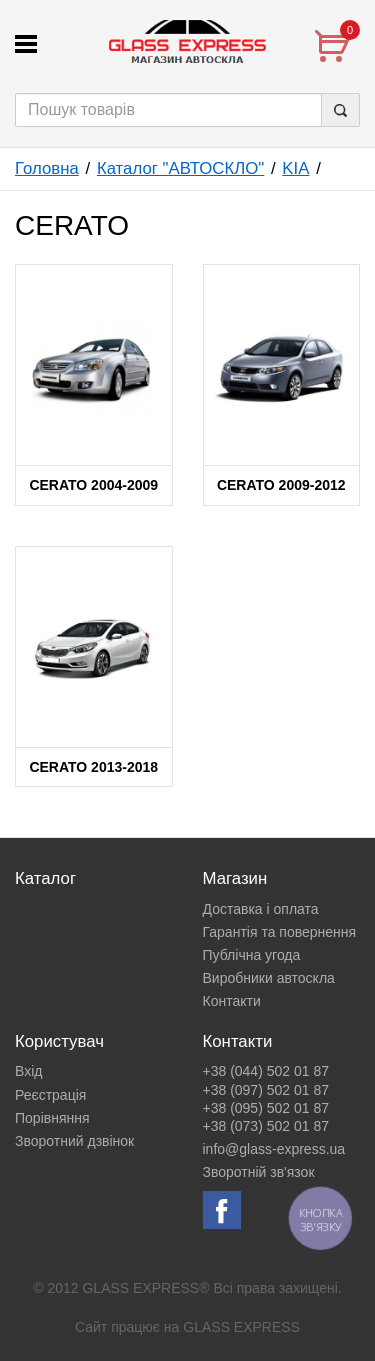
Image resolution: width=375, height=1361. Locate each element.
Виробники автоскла (269, 978)
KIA (295, 168)
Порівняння (52, 1118)
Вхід (28, 1071)
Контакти (232, 1001)
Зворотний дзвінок (74, 1141)
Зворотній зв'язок (259, 1172)
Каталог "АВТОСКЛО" (180, 168)
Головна (47, 168)
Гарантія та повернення (280, 932)
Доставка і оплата (261, 909)
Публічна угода (252, 955)
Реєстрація (50, 1095)
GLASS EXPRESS (241, 1327)
